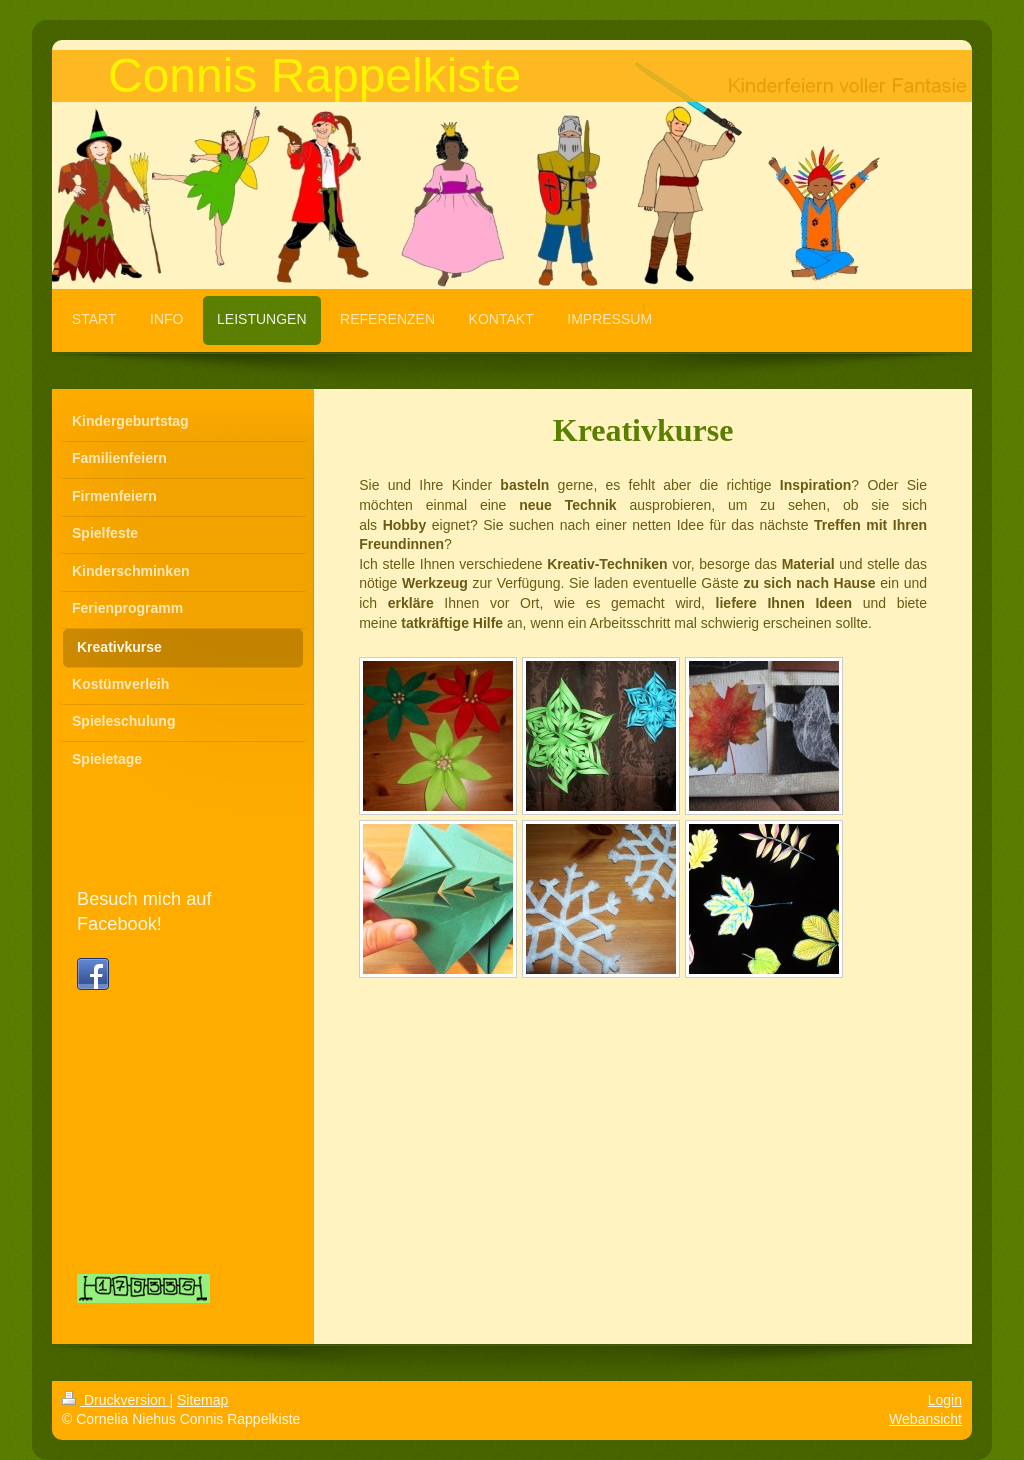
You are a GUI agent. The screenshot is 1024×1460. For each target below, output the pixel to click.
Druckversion (115, 1400)
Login (945, 1400)
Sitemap (202, 1400)
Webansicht (925, 1419)
